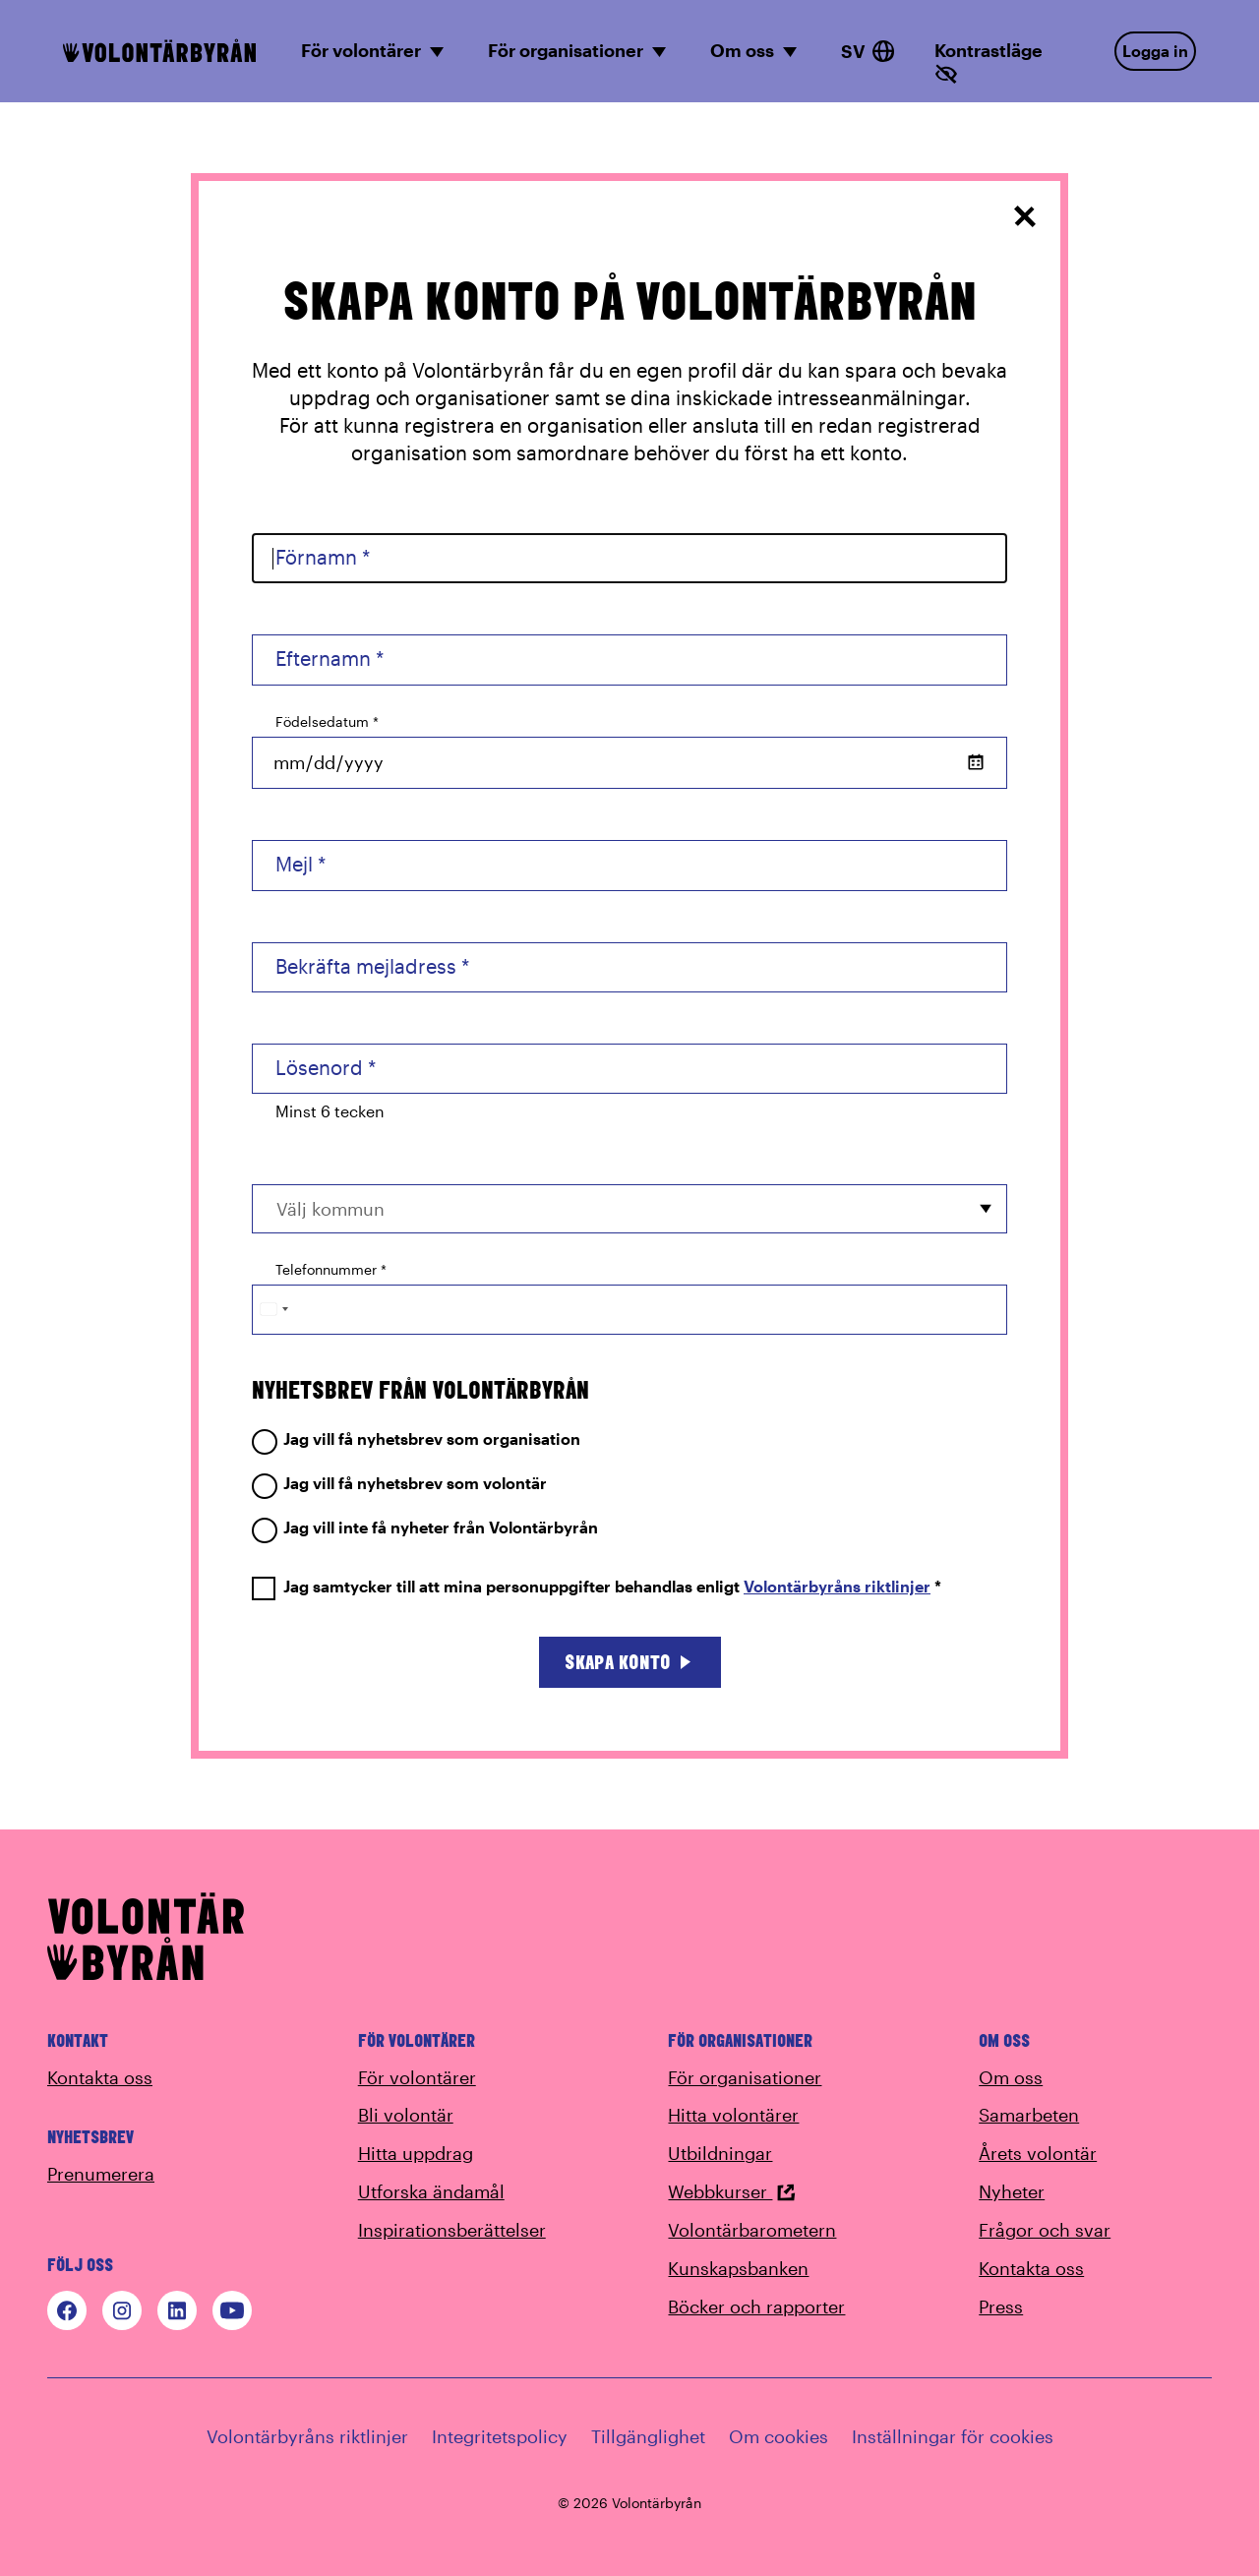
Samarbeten (1029, 2115)
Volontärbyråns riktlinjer (837, 1586)
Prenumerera (100, 2174)
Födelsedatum (327, 721)
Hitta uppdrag (415, 2153)
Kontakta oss (99, 2077)
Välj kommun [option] (330, 1209)
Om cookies (778, 2436)
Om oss (1011, 2077)
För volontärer (417, 2077)
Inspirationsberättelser (452, 2230)
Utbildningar (720, 2153)
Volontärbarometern (752, 2230)
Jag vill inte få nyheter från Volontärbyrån (425, 1528)
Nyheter (1012, 2191)
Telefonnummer (331, 1269)
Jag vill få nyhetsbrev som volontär (399, 1483)
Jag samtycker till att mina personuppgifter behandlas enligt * (596, 1587)
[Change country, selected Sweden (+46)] (273, 1310)
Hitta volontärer (733, 2115)
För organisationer (744, 2077)
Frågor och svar (1044, 2230)
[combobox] (629, 1208)
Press (1001, 2306)
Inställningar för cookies (952, 2436)
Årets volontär (1038, 2153)
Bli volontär (405, 2115)
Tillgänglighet (648, 2436)
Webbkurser (732, 2191)
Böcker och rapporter (756, 2306)
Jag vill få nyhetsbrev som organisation (416, 1439)
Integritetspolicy (500, 2436)
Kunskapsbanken (738, 2268)
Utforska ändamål (431, 2191)
